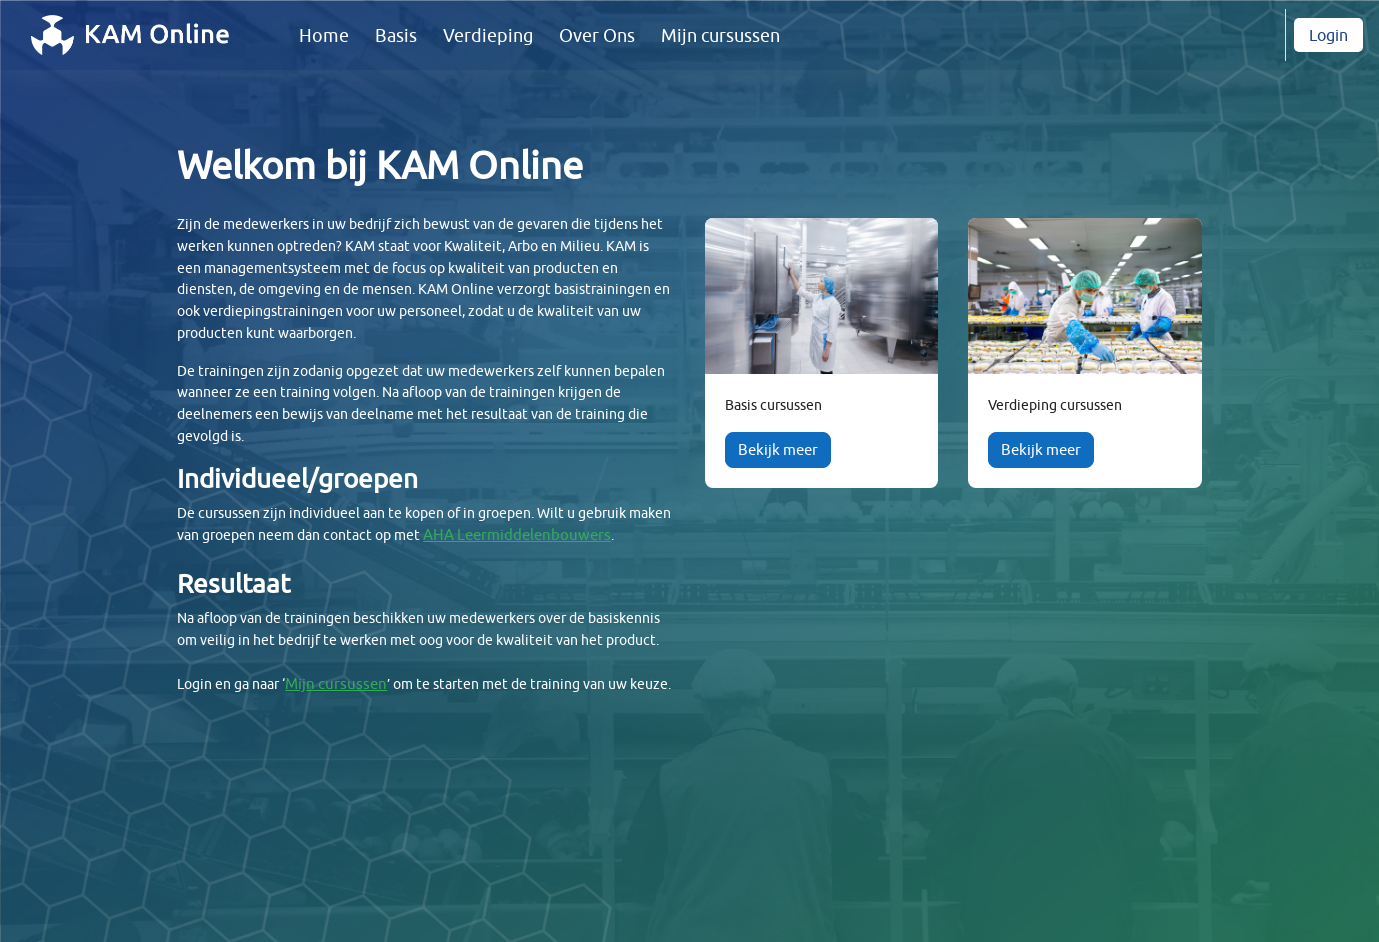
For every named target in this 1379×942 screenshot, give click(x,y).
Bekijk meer (778, 449)
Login (1328, 35)
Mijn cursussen (349, 739)
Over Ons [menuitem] (597, 35)
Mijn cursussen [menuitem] (720, 35)
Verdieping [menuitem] (488, 35)
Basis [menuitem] (396, 35)
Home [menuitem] (324, 35)
